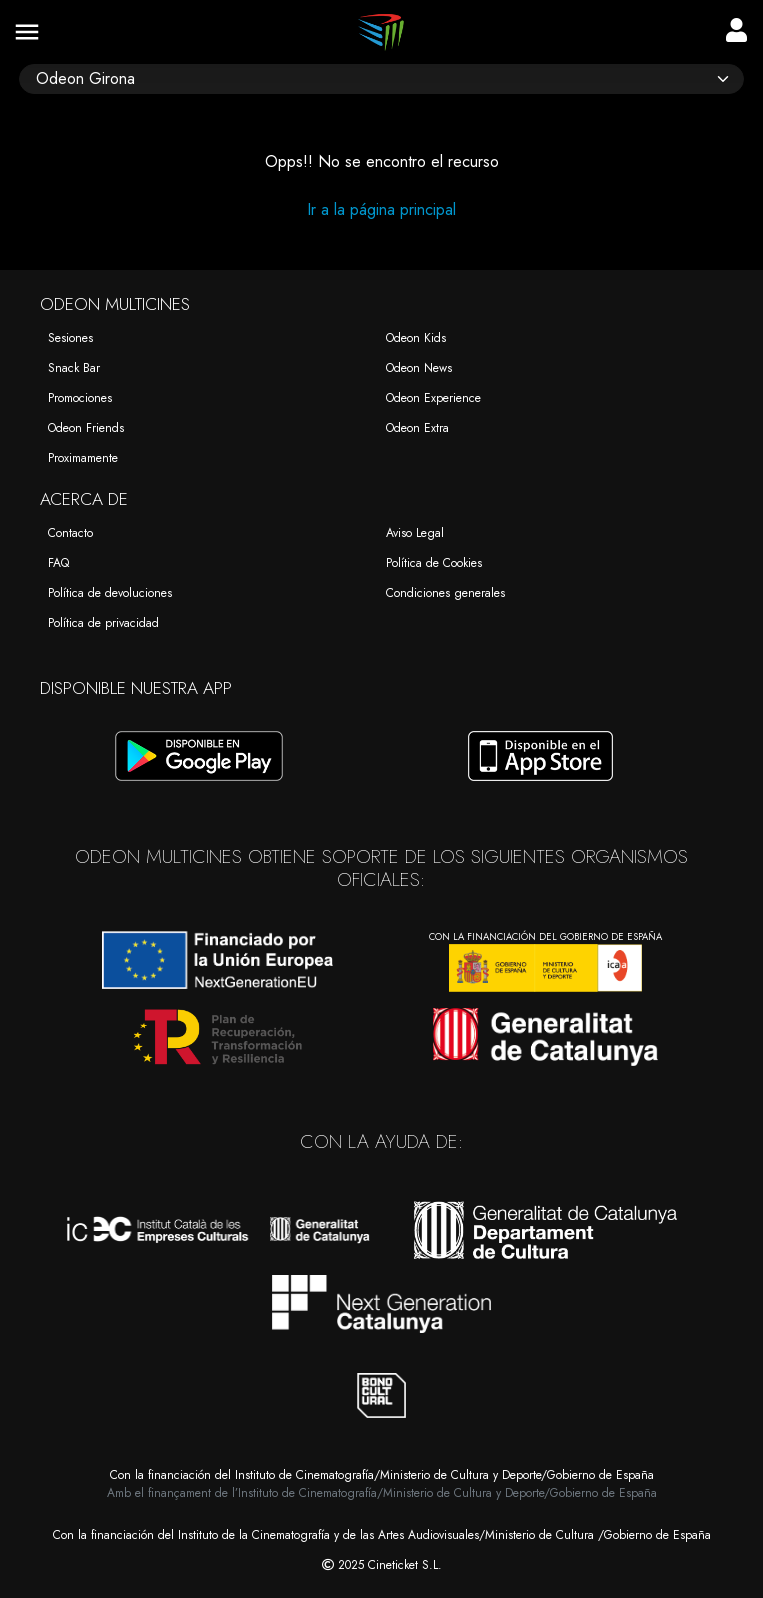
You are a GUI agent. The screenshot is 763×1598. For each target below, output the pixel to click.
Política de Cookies (434, 563)
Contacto (70, 533)
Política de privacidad (103, 623)
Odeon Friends (86, 428)
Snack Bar (74, 368)
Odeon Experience (433, 398)
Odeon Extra (417, 428)
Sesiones (70, 338)
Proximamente (83, 458)
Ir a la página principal (381, 209)
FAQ (58, 563)
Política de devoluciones (110, 593)
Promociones (80, 398)
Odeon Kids (416, 338)
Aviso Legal (415, 533)
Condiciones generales (445, 593)
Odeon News (419, 368)
